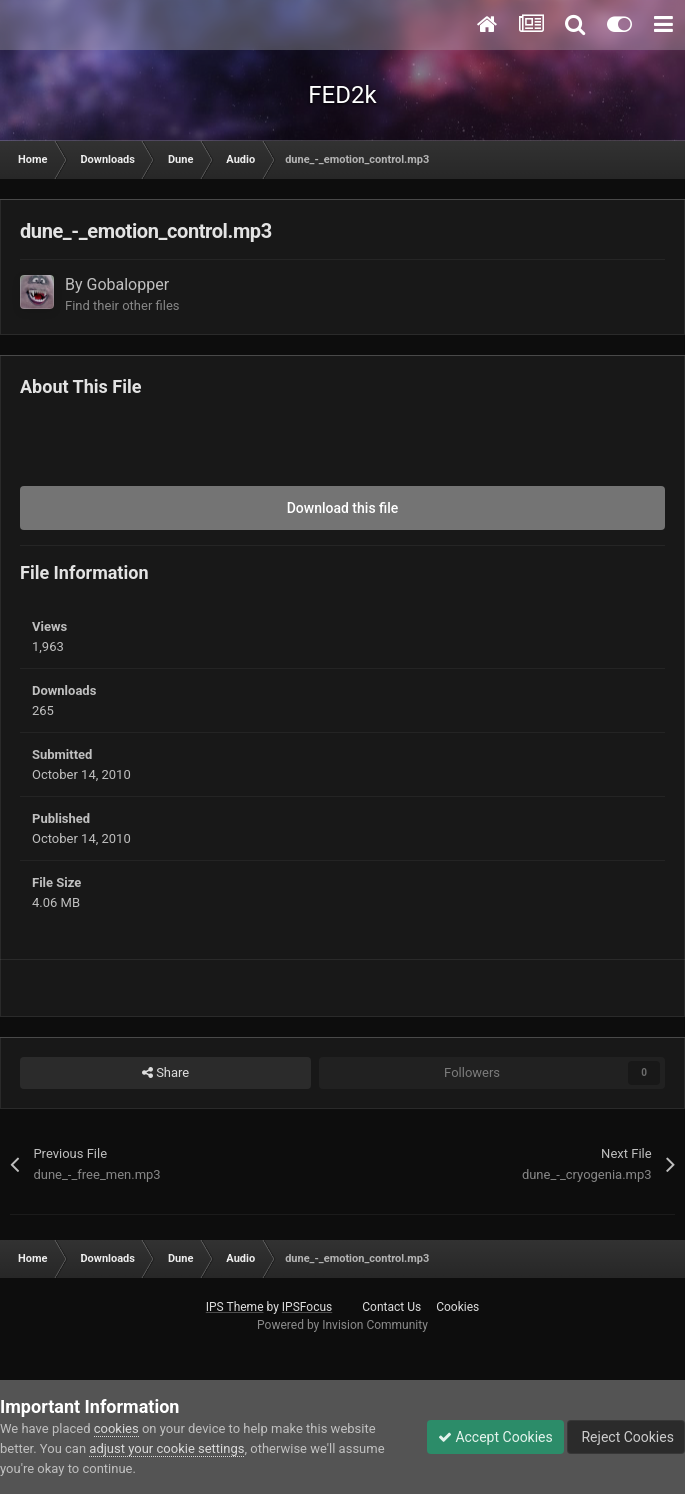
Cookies (457, 1307)
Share (165, 1073)
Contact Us (391, 1307)
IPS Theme (235, 1307)
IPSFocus (307, 1307)
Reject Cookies (626, 1437)
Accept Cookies (495, 1437)
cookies (116, 1428)
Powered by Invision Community (342, 1325)
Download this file (343, 508)
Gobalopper (128, 284)
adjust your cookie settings (166, 1448)
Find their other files (122, 305)
